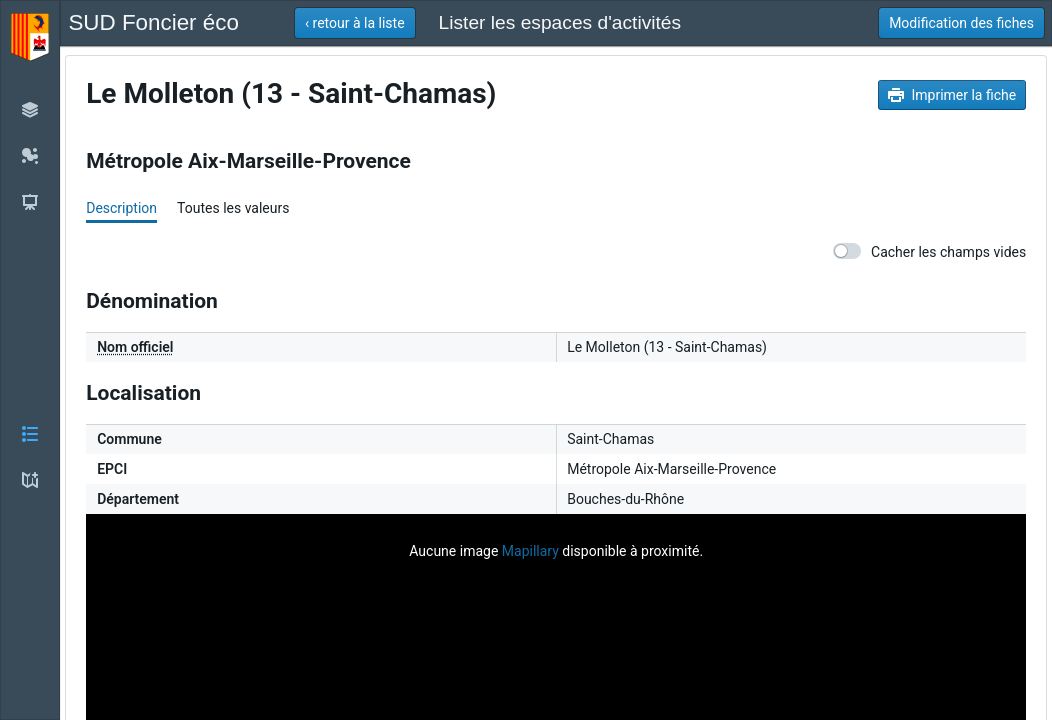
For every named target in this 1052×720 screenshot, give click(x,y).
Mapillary (530, 551)
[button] (30, 360)
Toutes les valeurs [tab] (233, 208)
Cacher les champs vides (929, 251)
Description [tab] (121, 208)
